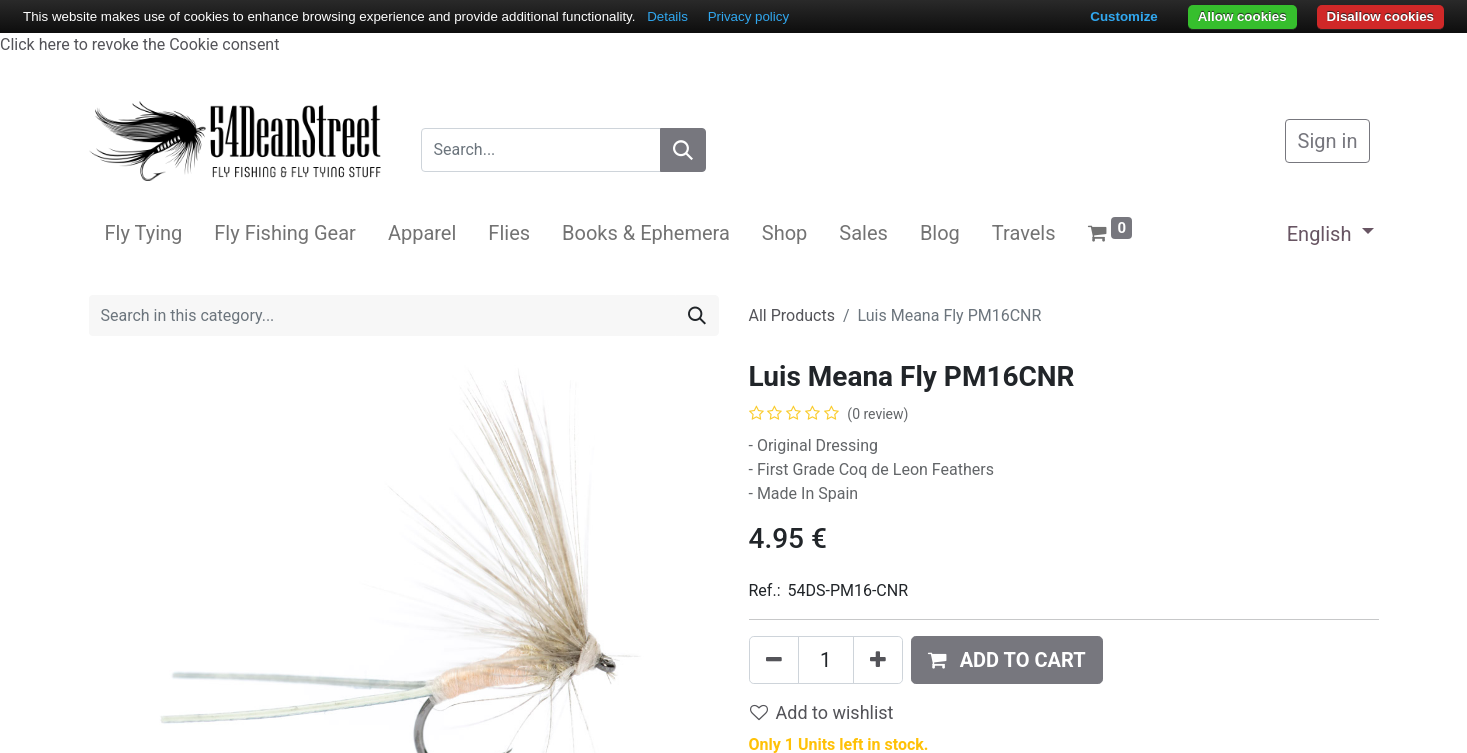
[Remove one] (774, 660)
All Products (792, 315)
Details (667, 16)
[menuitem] (144, 233)
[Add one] (878, 660)
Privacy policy (748, 16)
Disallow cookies (1380, 16)
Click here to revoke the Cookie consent (139, 44)
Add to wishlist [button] (822, 712)
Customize (1123, 16)
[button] (1007, 660)
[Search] (683, 150)
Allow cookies (1242, 16)
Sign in (1328, 141)
